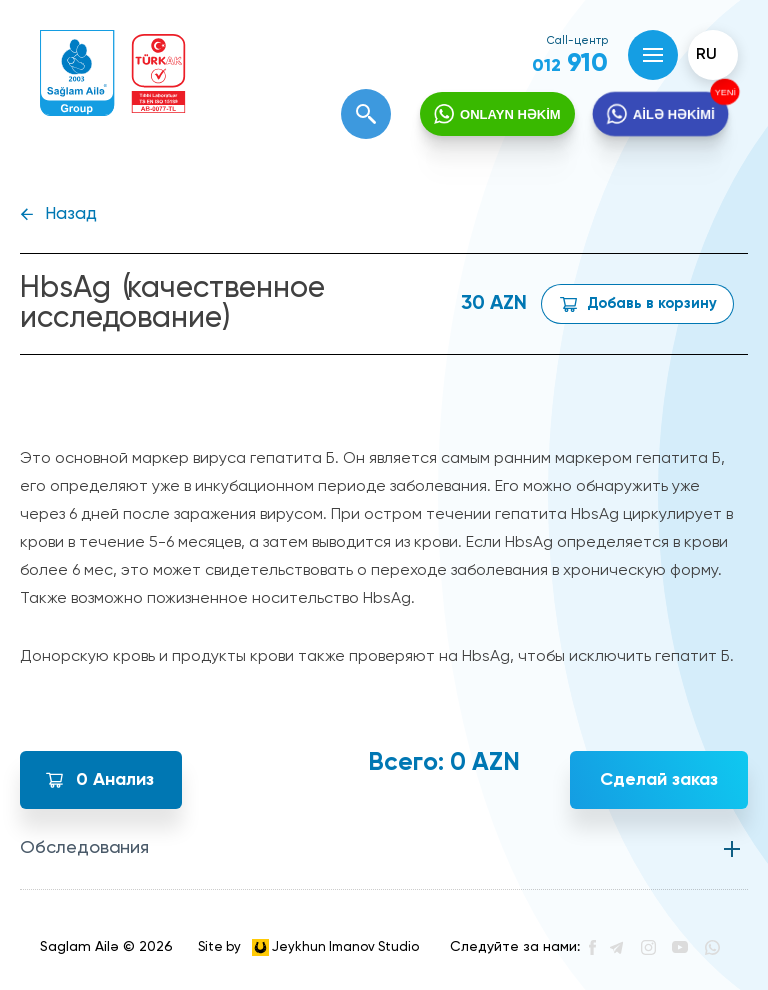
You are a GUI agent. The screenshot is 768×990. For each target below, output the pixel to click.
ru (706, 55)
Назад (71, 214)
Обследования (84, 848)
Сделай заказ (659, 780)
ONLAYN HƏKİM (510, 114)
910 (570, 64)
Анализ (115, 780)
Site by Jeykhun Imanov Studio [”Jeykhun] (308, 947)
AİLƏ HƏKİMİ (673, 114)
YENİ (725, 92)
